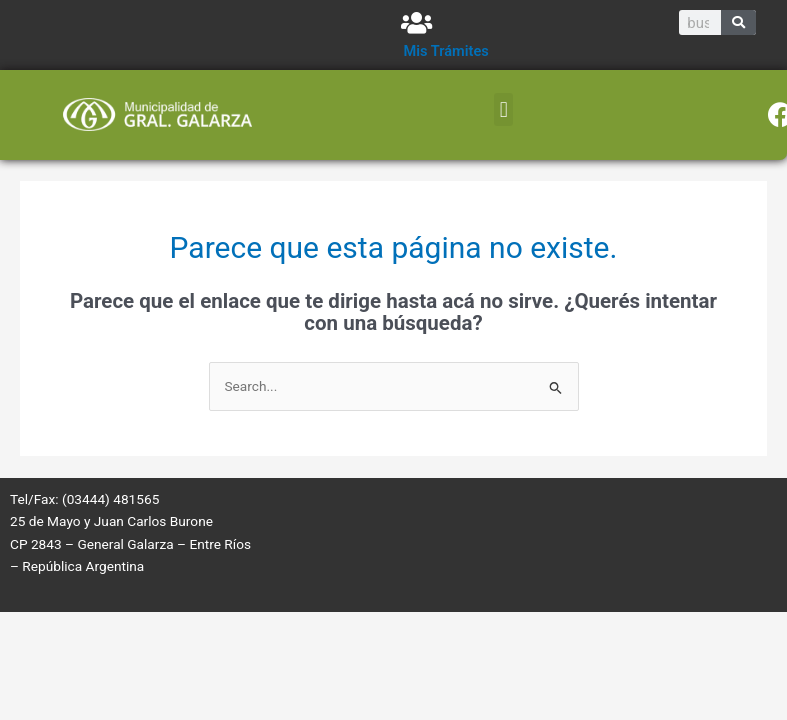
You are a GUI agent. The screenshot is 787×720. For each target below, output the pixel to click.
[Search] (738, 22)
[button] (503, 109)
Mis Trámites (446, 51)
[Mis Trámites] (416, 22)
